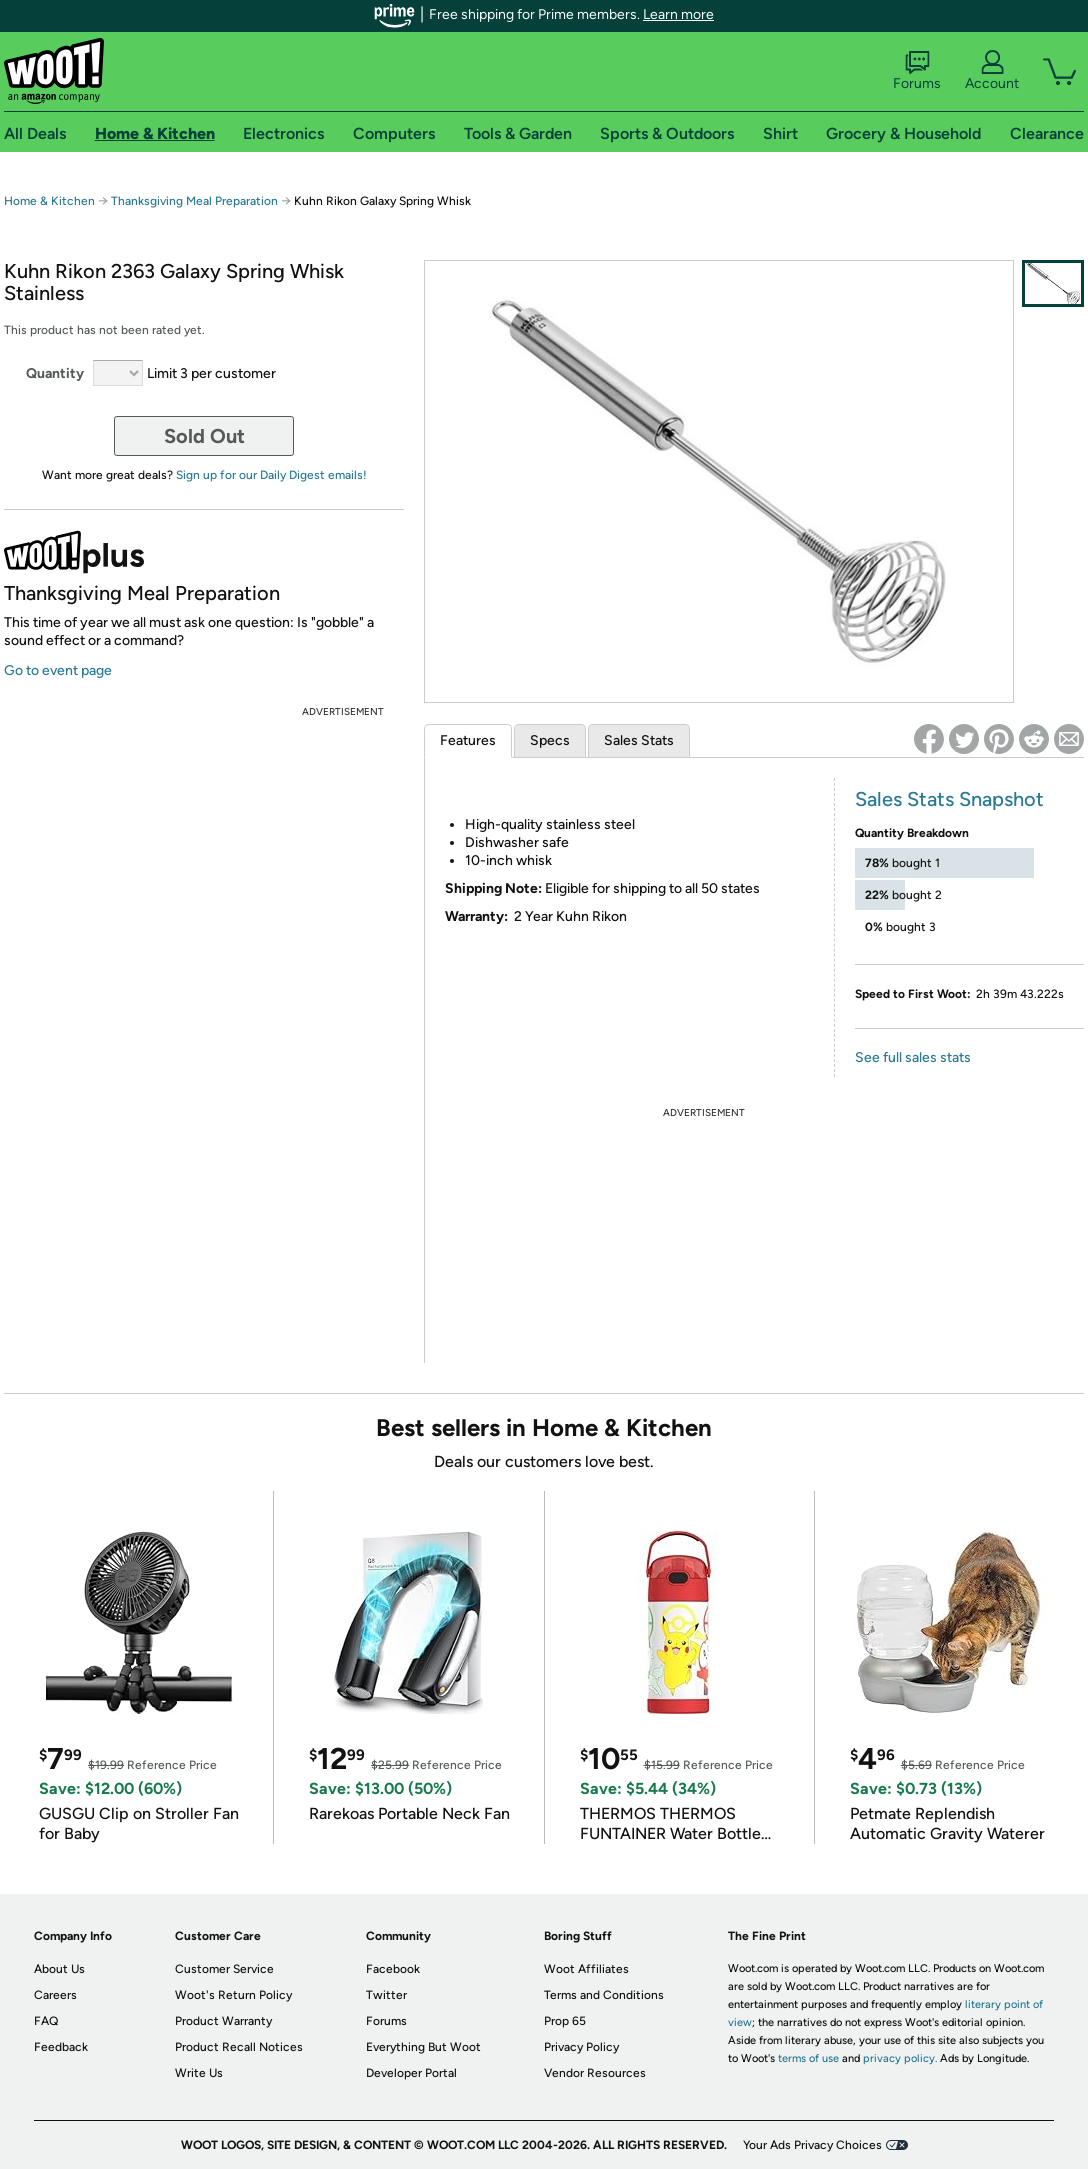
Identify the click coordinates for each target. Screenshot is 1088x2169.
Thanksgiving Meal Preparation (194, 201)
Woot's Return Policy (233, 1995)
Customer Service (224, 1969)
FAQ (46, 2021)
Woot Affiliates (586, 1969)
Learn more (678, 14)
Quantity (55, 373)
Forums (917, 71)
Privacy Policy (581, 2047)
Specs (550, 740)
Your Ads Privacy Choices (812, 2145)
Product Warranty (223, 2021)
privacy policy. (900, 2058)
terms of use (808, 2058)
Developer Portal (411, 2073)
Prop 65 (565, 2021)
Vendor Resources (595, 2073)
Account (992, 71)
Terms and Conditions (604, 1995)
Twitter (386, 1995)
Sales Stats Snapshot (949, 799)
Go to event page (58, 670)
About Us (59, 1969)
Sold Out (204, 436)
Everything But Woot (423, 2047)
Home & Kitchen (49, 201)
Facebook (393, 1969)
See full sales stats (913, 1057)
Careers (55, 1995)
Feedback (61, 2047)
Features (468, 740)
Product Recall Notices (239, 2047)
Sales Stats (639, 740)
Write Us (199, 2073)
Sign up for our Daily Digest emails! (271, 475)
